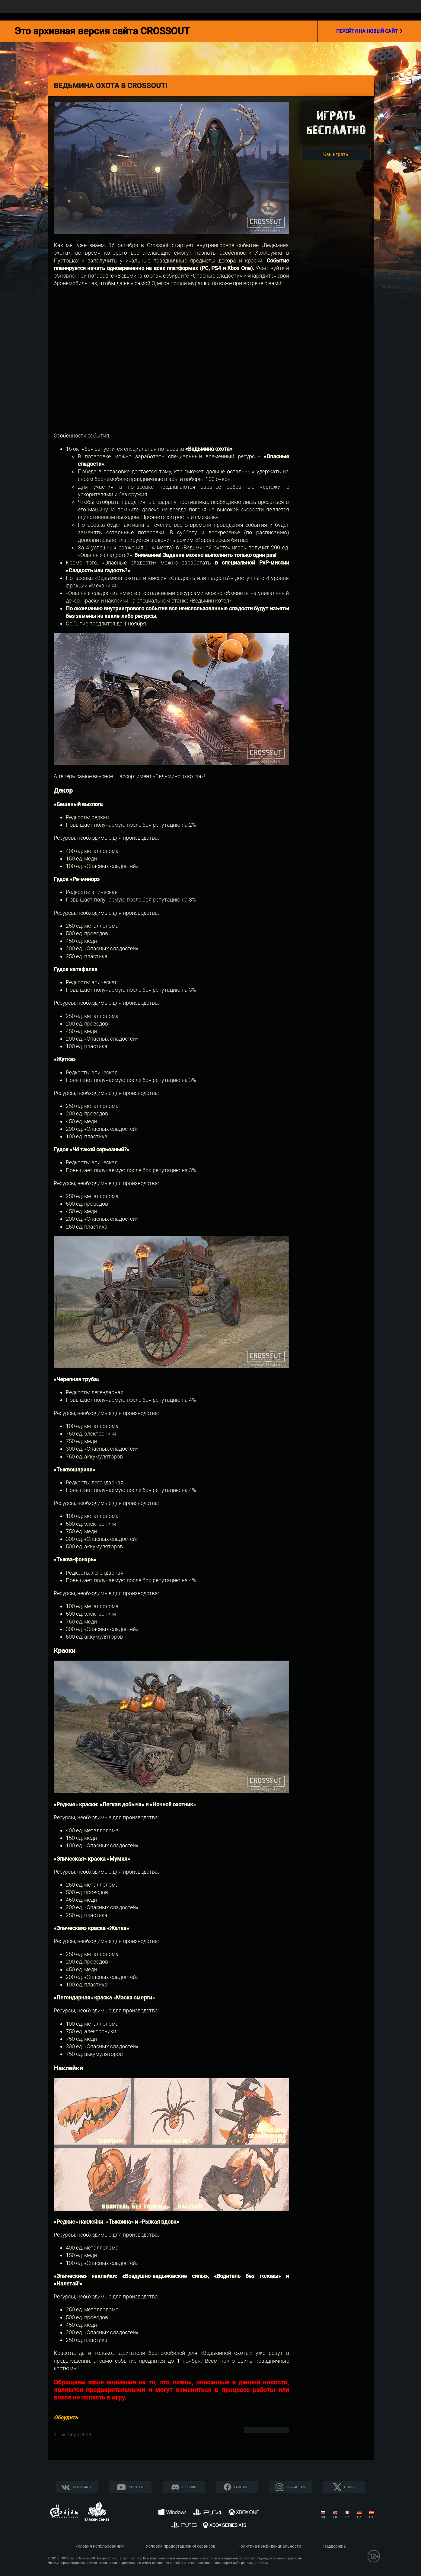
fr (347, 2517)
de (359, 2517)
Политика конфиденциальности (269, 2546)
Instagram (296, 2487)
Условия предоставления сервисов (180, 2546)
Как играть (335, 154)
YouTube (136, 2487)
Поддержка (334, 2546)
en (335, 2517)
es (371, 2517)
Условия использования (99, 2546)
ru (323, 2517)
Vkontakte (82, 2487)
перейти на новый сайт (369, 31)
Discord (189, 2487)
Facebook (242, 2487)
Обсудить (66, 2417)
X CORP (350, 2487)
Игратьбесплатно (336, 122)
